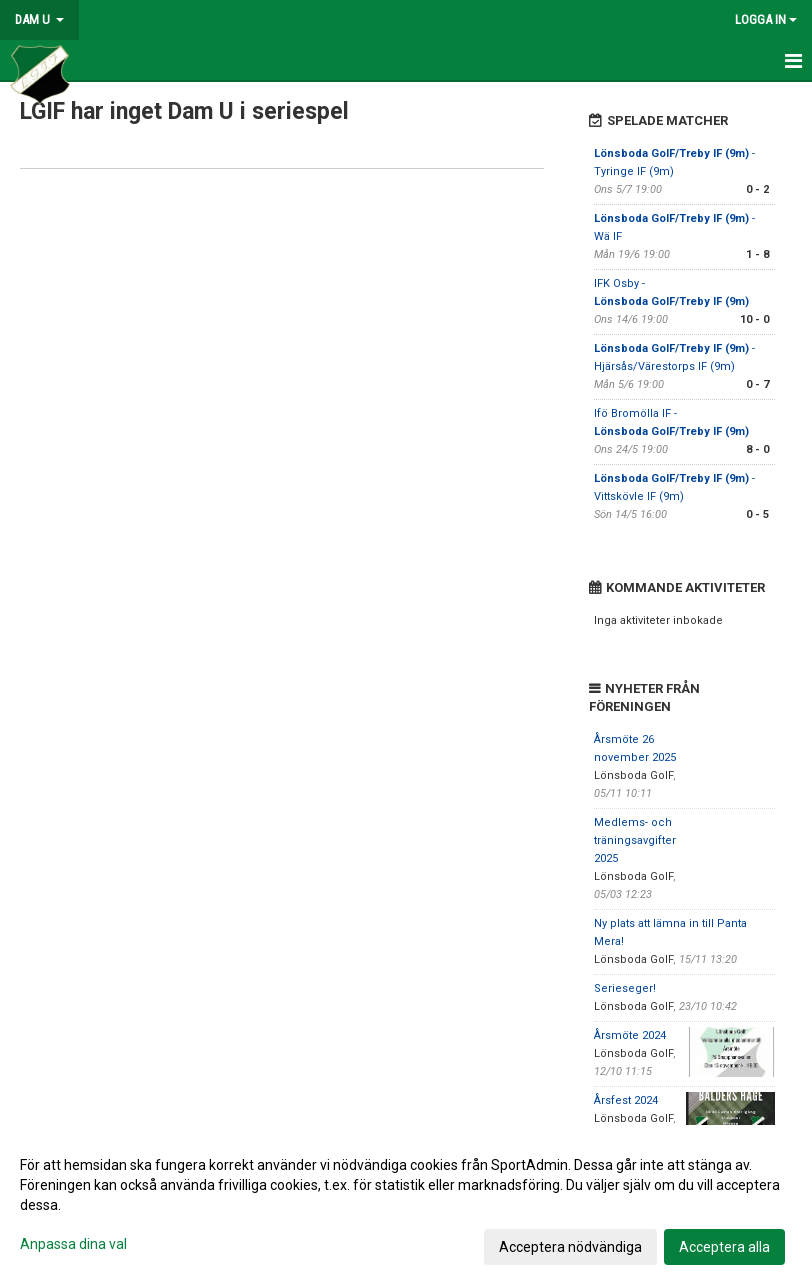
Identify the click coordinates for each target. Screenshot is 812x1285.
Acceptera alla (724, 1247)
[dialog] (406, 1205)
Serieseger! (625, 988)
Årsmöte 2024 (630, 1035)
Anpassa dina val (73, 1244)
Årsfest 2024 (626, 1100)
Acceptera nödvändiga (570, 1247)
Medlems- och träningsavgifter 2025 (635, 840)
